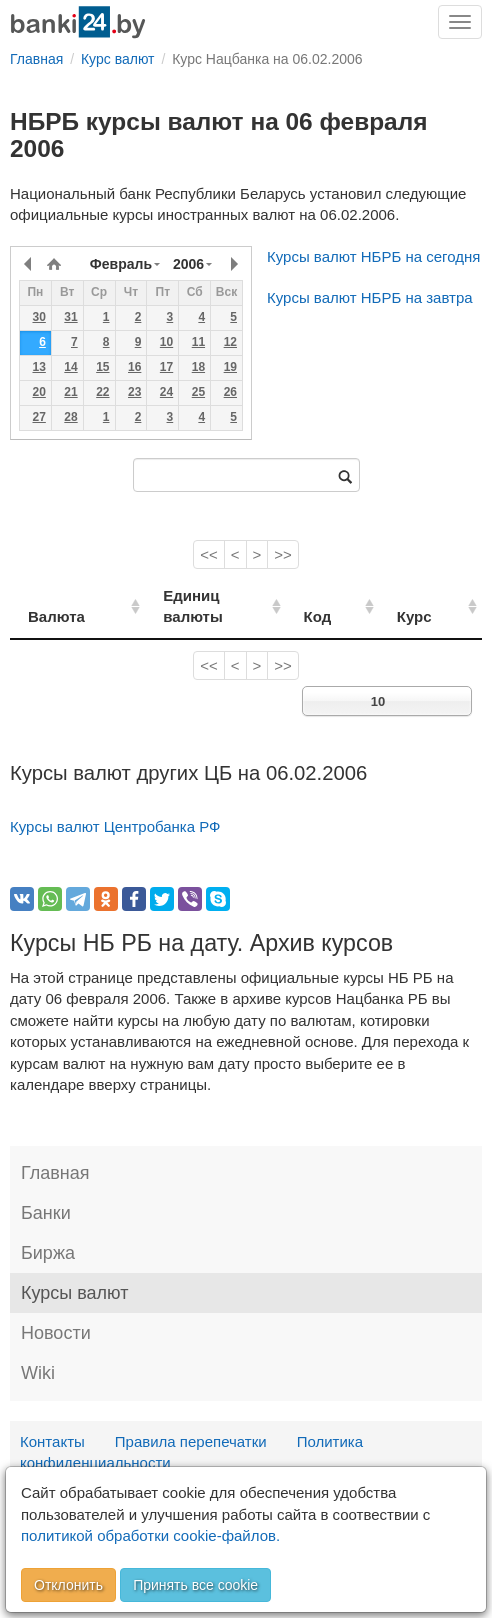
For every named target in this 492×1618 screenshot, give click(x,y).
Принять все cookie (195, 1585)
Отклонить (68, 1585)
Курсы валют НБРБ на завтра (370, 297)
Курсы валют (74, 1272)
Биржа (48, 1232)
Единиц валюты (202, 595)
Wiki (38, 1352)
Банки (46, 1192)
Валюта (56, 595)
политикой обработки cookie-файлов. (150, 1535)
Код (348, 595)
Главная (55, 1152)
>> (283, 554)
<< (209, 554)
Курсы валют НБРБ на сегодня (373, 256)
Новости (56, 1312)
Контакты (52, 1419)
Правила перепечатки (191, 1419)
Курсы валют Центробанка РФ (115, 805)
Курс (430, 595)
